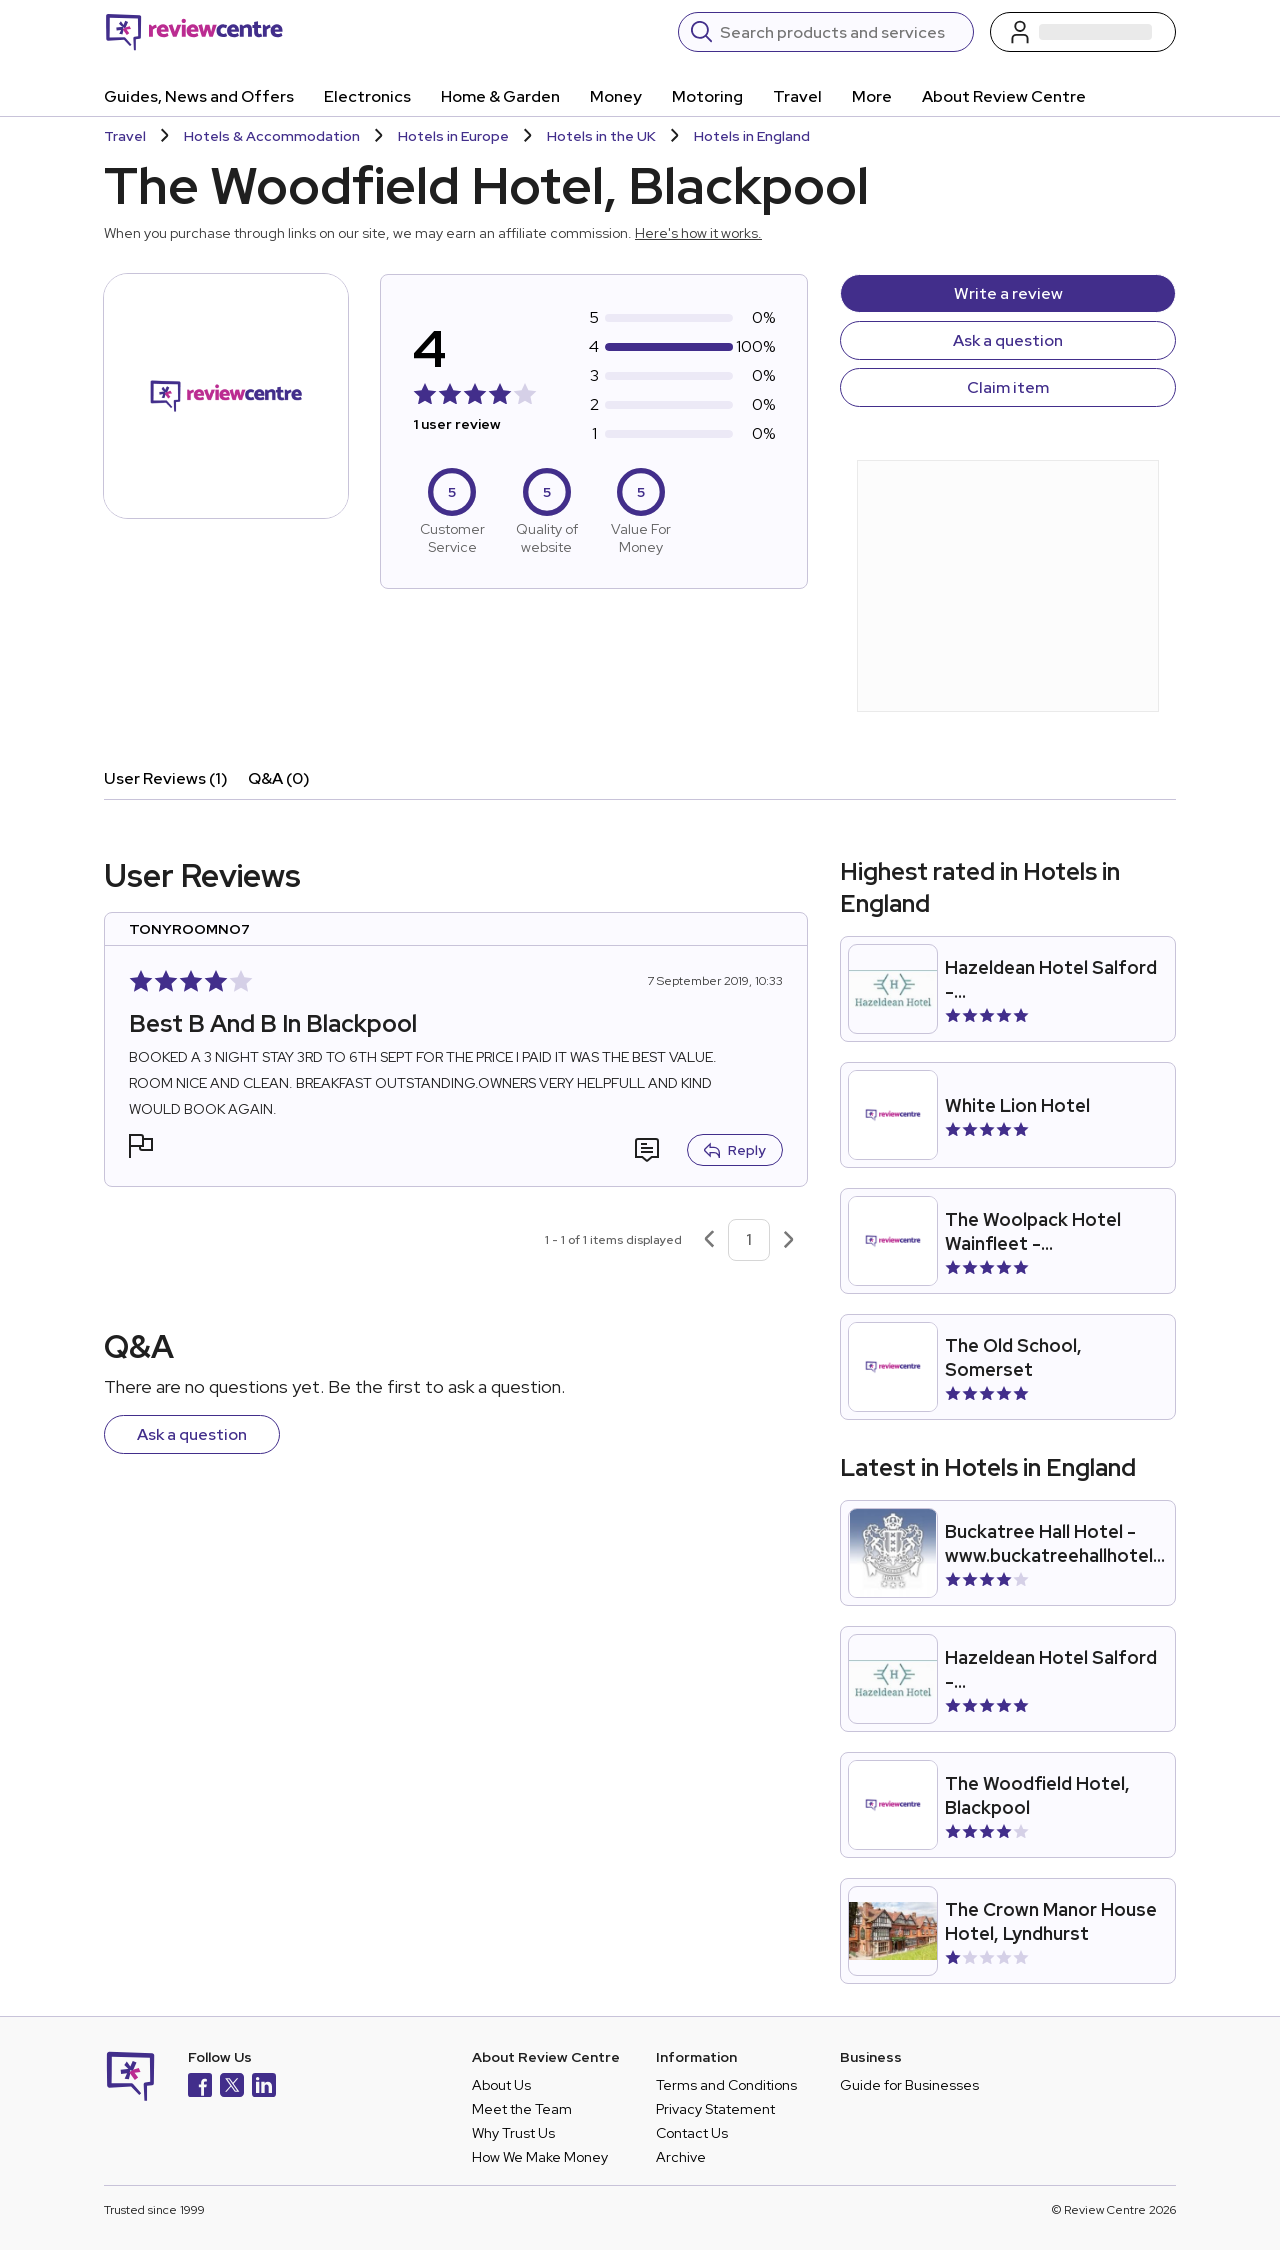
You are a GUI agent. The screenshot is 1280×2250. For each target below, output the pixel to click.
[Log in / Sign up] (1083, 32)
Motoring (707, 96)
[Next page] (789, 1240)
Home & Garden (500, 96)
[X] (232, 2087)
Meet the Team (522, 2109)
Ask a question (1008, 340)
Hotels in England (752, 136)
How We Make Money (540, 2157)
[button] (141, 1148)
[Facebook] (200, 2087)
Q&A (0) (279, 778)
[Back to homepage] (194, 32)
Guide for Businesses (909, 2085)
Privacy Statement (715, 2109)
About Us (501, 2085)
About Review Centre (1004, 96)
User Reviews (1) (166, 778)
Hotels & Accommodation (272, 136)
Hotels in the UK (601, 136)
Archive (681, 2157)
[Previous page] (709, 1240)
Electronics (367, 96)
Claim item (1008, 387)
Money (616, 96)
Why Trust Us (513, 2133)
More (872, 96)
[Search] (840, 32)
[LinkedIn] (264, 2087)
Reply (735, 1150)
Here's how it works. (698, 233)
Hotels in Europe (453, 136)
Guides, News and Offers (199, 96)
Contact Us (692, 2133)
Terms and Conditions (726, 2085)
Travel (797, 96)
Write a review (1008, 293)
